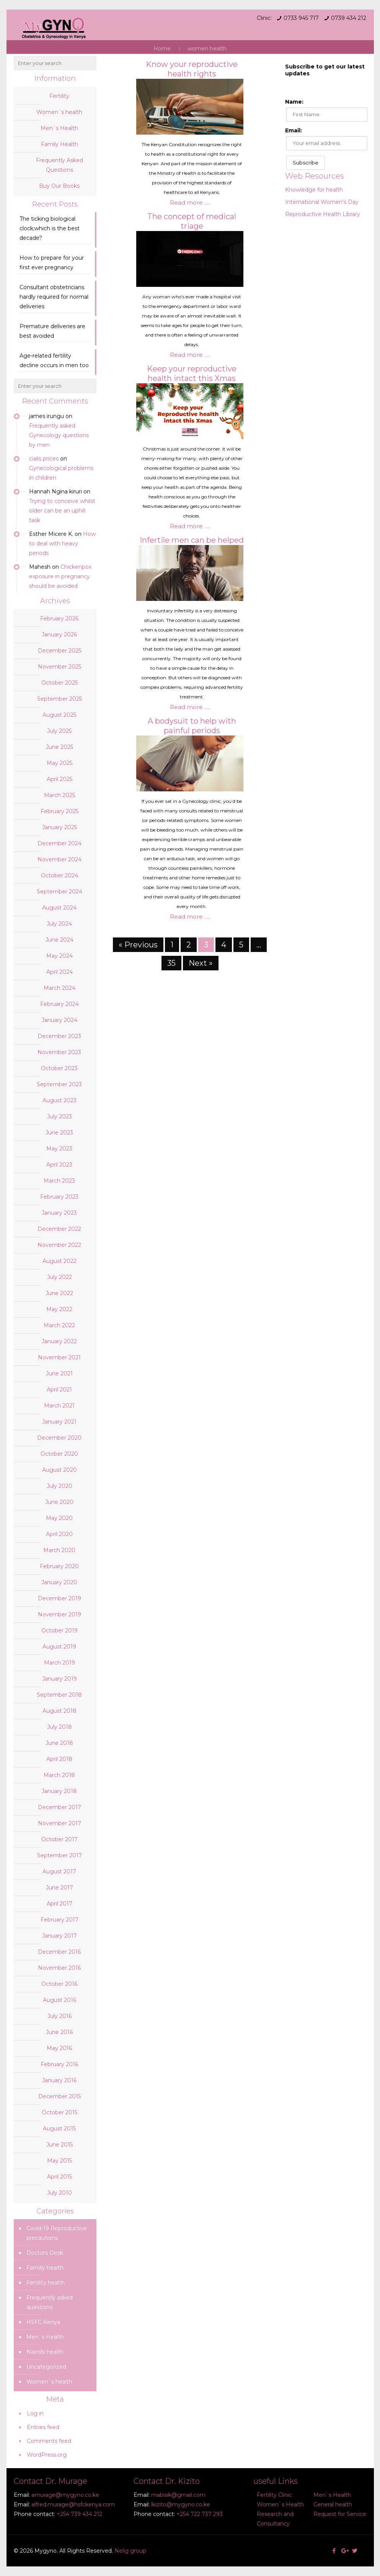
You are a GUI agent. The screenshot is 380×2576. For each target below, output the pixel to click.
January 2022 (59, 1341)
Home (162, 48)
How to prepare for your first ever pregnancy (52, 262)
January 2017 (59, 1935)
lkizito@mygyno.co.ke (180, 2504)
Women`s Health (280, 2504)
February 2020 (59, 1566)
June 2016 (59, 2032)
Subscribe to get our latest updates (325, 70)
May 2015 (59, 2160)
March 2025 (59, 795)
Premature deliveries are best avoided (52, 331)
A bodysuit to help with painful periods (192, 725)
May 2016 (59, 2048)
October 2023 (59, 1068)
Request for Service (339, 2514)
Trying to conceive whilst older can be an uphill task (62, 511)
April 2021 (59, 1389)
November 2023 (59, 1052)
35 (171, 963)
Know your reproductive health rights (192, 69)
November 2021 (59, 1357)
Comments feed (49, 2441)
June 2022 (59, 1293)
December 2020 (59, 1437)
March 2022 (59, 1325)
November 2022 (59, 1245)
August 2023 (59, 1100)
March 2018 (59, 1775)
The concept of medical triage (191, 221)
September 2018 (59, 1694)
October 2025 (59, 682)
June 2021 (59, 1373)
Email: (293, 130)
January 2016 (59, 2080)
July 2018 (59, 1726)
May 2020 (59, 1518)
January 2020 (59, 1582)
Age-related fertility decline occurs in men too (54, 360)
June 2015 (59, 2144)
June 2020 (59, 1502)
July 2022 (59, 1277)
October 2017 (59, 1839)
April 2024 (59, 971)
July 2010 (59, 2192)
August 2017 (59, 1871)
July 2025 (59, 730)
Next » (201, 963)
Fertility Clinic (274, 2494)
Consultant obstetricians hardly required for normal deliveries (54, 297)
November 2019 (59, 1614)
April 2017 (59, 1903)
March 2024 (59, 988)
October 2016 (59, 1983)
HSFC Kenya (43, 2322)
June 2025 (59, 747)
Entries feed (43, 2427)
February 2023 (59, 1196)
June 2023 (59, 1132)
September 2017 (59, 1855)
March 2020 (59, 1550)
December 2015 (59, 2096)
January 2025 (59, 827)
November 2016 (59, 1967)
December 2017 (59, 1807)
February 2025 (59, 811)
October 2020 (59, 1453)
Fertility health (45, 2282)
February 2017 (59, 1919)
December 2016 (59, 1951)
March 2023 (59, 1180)
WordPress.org (47, 2454)
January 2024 (59, 1020)
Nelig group (130, 2550)
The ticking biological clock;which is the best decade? (50, 228)
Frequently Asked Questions (59, 165)
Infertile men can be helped (192, 540)
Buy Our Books (59, 185)
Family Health (59, 144)
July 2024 (59, 923)
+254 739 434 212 (79, 2514)
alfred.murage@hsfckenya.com (73, 2504)
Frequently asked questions (49, 2302)
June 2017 (59, 1887)
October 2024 (59, 875)
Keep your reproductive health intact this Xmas (191, 373)
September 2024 (59, 891)
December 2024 (60, 843)
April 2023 (59, 1164)
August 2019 (59, 1646)
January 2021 (59, 1421)
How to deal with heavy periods (62, 543)
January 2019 (59, 1678)
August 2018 (59, 1710)
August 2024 (59, 907)
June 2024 (59, 939)
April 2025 (59, 779)
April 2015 (59, 2176)
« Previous (138, 944)
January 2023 (59, 1212)
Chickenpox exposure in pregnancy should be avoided (60, 576)
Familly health (45, 2267)
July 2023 (59, 1116)
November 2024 (60, 859)
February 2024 (59, 1004)
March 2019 (59, 1662)
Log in (35, 2413)
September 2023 (59, 1084)
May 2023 (59, 1148)
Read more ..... (190, 202)
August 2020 (59, 1469)
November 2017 (59, 1823)
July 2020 (59, 1485)
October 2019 (59, 1630)
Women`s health (59, 112)
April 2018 (59, 1759)
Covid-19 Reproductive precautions (56, 2233)
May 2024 (59, 955)
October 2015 (59, 2112)
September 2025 (59, 698)
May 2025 (59, 763)
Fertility (59, 96)
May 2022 (59, 1309)
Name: (294, 101)
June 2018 (59, 1743)
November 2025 (59, 666)
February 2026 (59, 618)
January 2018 (59, 1791)
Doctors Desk (44, 2252)
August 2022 (59, 1261)
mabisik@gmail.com (178, 2494)
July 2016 (59, 2016)
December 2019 (59, 1598)
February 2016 (59, 2064)
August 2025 (59, 714)
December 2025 (59, 650)
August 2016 (59, 2000)
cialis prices (44, 458)
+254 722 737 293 (199, 2514)
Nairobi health (45, 2351)
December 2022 (59, 1228)
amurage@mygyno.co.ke (65, 2494)
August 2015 (59, 2128)
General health (332, 2504)
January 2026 (59, 634)
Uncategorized (46, 2366)
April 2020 (59, 1534)
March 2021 (59, 1405)
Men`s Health (59, 128)
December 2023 (59, 1036)
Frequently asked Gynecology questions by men (59, 435)
